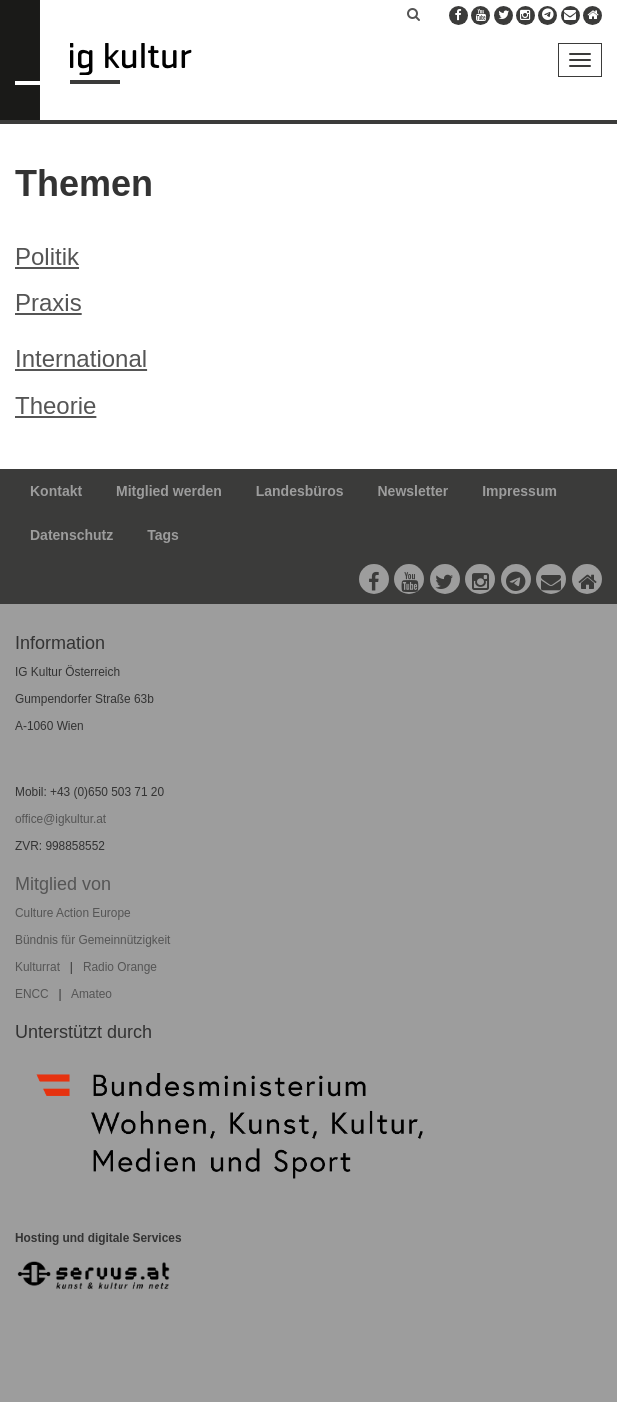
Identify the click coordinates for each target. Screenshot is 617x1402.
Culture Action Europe (73, 913)
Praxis (48, 302)
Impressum (519, 491)
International (81, 358)
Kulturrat (37, 967)
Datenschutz (71, 535)
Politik (47, 256)
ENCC (32, 994)
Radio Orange (120, 967)
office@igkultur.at (60, 819)
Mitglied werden (169, 491)
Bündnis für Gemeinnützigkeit (92, 940)
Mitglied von (63, 884)
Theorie (55, 405)
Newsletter (413, 491)
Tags (163, 535)
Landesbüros (300, 491)
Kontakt (56, 491)
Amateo (91, 994)
